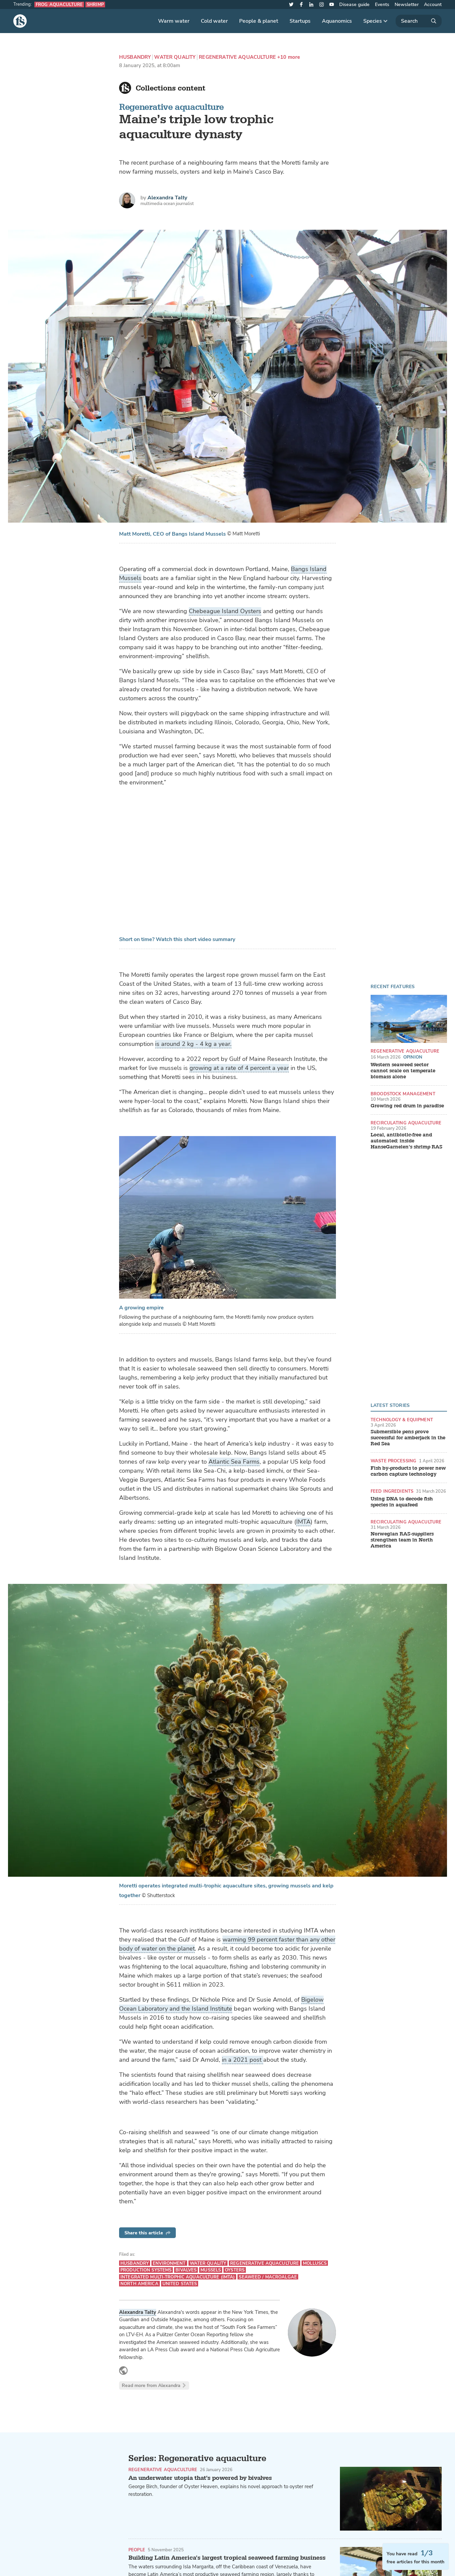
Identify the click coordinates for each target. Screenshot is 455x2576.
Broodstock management (403, 1094)
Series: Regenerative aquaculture (197, 2458)
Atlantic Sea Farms (234, 1462)
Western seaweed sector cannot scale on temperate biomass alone (403, 1071)
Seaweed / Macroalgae (268, 2277)
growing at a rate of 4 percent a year (239, 1068)
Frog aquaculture (59, 4)
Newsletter (407, 4)
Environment (169, 2263)
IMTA (303, 1522)
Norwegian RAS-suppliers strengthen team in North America (402, 1540)
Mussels (210, 2270)
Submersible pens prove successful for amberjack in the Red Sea (408, 1438)
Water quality (174, 57)
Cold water (214, 21)
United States (179, 2283)
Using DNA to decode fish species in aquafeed (402, 1502)
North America (139, 2283)
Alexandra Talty (167, 197)
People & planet (258, 21)
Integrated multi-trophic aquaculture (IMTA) (177, 2277)
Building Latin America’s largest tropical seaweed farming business (227, 2558)
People (136, 2550)
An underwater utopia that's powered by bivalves (200, 2478)
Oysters (235, 2270)
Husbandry (135, 57)
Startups (300, 21)
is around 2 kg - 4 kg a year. (193, 1044)
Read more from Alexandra (154, 2385)
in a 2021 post (242, 2060)
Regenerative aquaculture (171, 107)
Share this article (147, 2233)
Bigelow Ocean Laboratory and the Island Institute (221, 2004)
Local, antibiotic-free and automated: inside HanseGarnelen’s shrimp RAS (406, 1141)
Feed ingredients (392, 1491)
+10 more (288, 57)
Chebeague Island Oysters (225, 611)
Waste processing (393, 1461)
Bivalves (185, 2270)
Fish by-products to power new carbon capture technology (408, 1471)
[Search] (419, 21)
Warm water (173, 21)
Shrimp (95, 4)
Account (433, 4)
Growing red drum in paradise (407, 1106)
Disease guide (354, 4)
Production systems (145, 2270)
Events (382, 4)
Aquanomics (337, 21)
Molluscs (315, 2263)
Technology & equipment (402, 1420)
